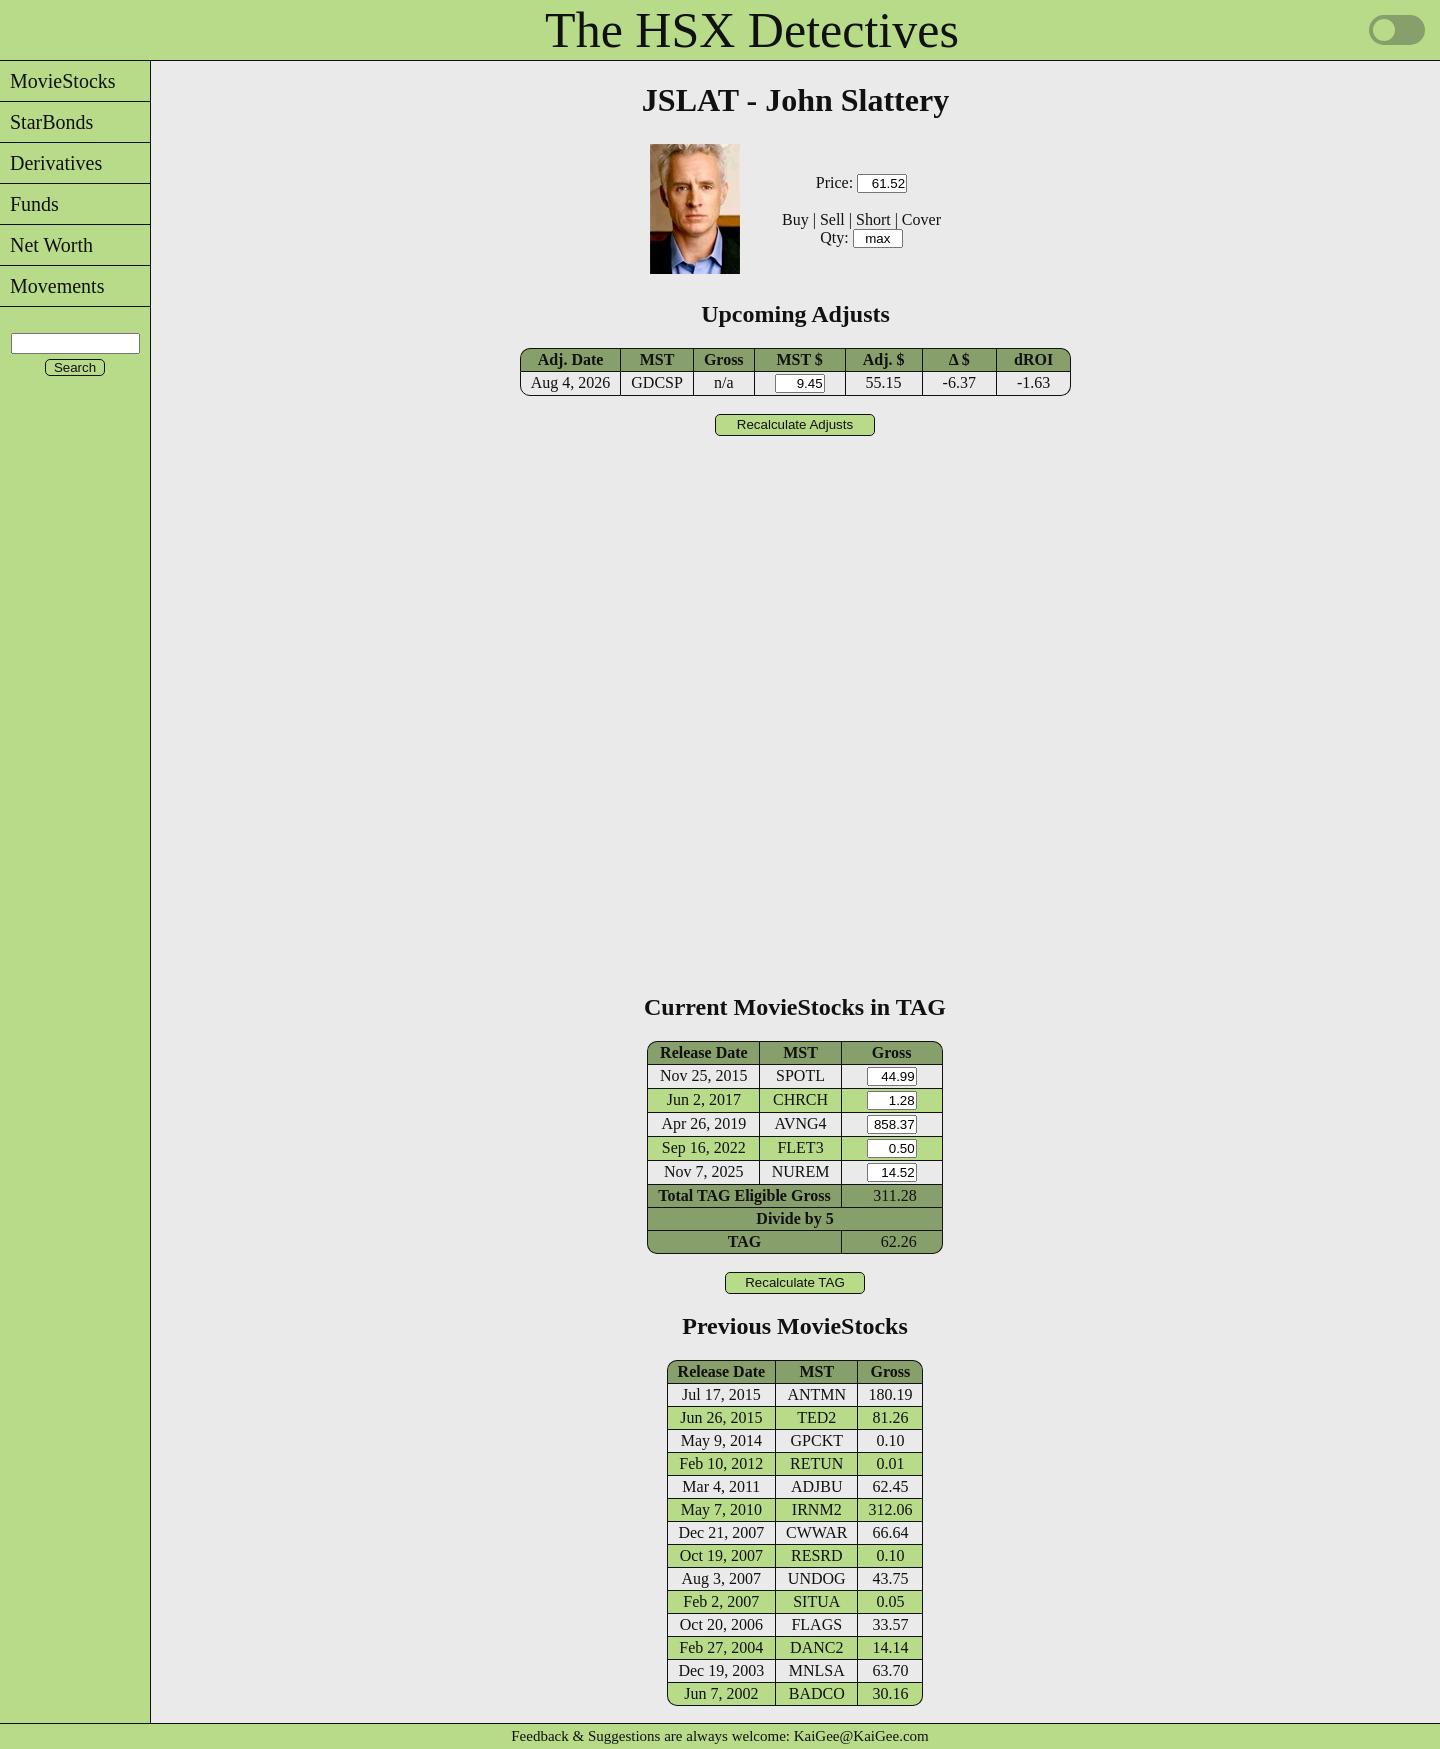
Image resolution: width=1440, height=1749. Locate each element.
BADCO (817, 1693)
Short (873, 219)
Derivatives (51, 163)
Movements (52, 286)
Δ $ (959, 359)
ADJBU (817, 1486)
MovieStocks (58, 81)
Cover (921, 219)
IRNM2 (817, 1509)
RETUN (816, 1463)
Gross (724, 359)
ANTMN (816, 1394)
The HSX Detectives (752, 30)
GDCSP (657, 382)
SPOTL (800, 1075)
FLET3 (800, 1147)
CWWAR (816, 1532)
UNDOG (817, 1578)
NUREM (801, 1171)
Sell (832, 219)
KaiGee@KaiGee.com (861, 1736)
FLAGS (816, 1624)
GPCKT (817, 1440)
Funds (29, 204)
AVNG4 (800, 1123)
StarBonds (46, 122)
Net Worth (46, 245)
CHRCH (800, 1099)
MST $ (799, 359)
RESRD (817, 1555)
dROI (1033, 359)
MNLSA (817, 1670)
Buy (795, 219)
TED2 (816, 1417)
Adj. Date (571, 359)
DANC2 (816, 1647)
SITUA (816, 1601)
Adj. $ (884, 359)
